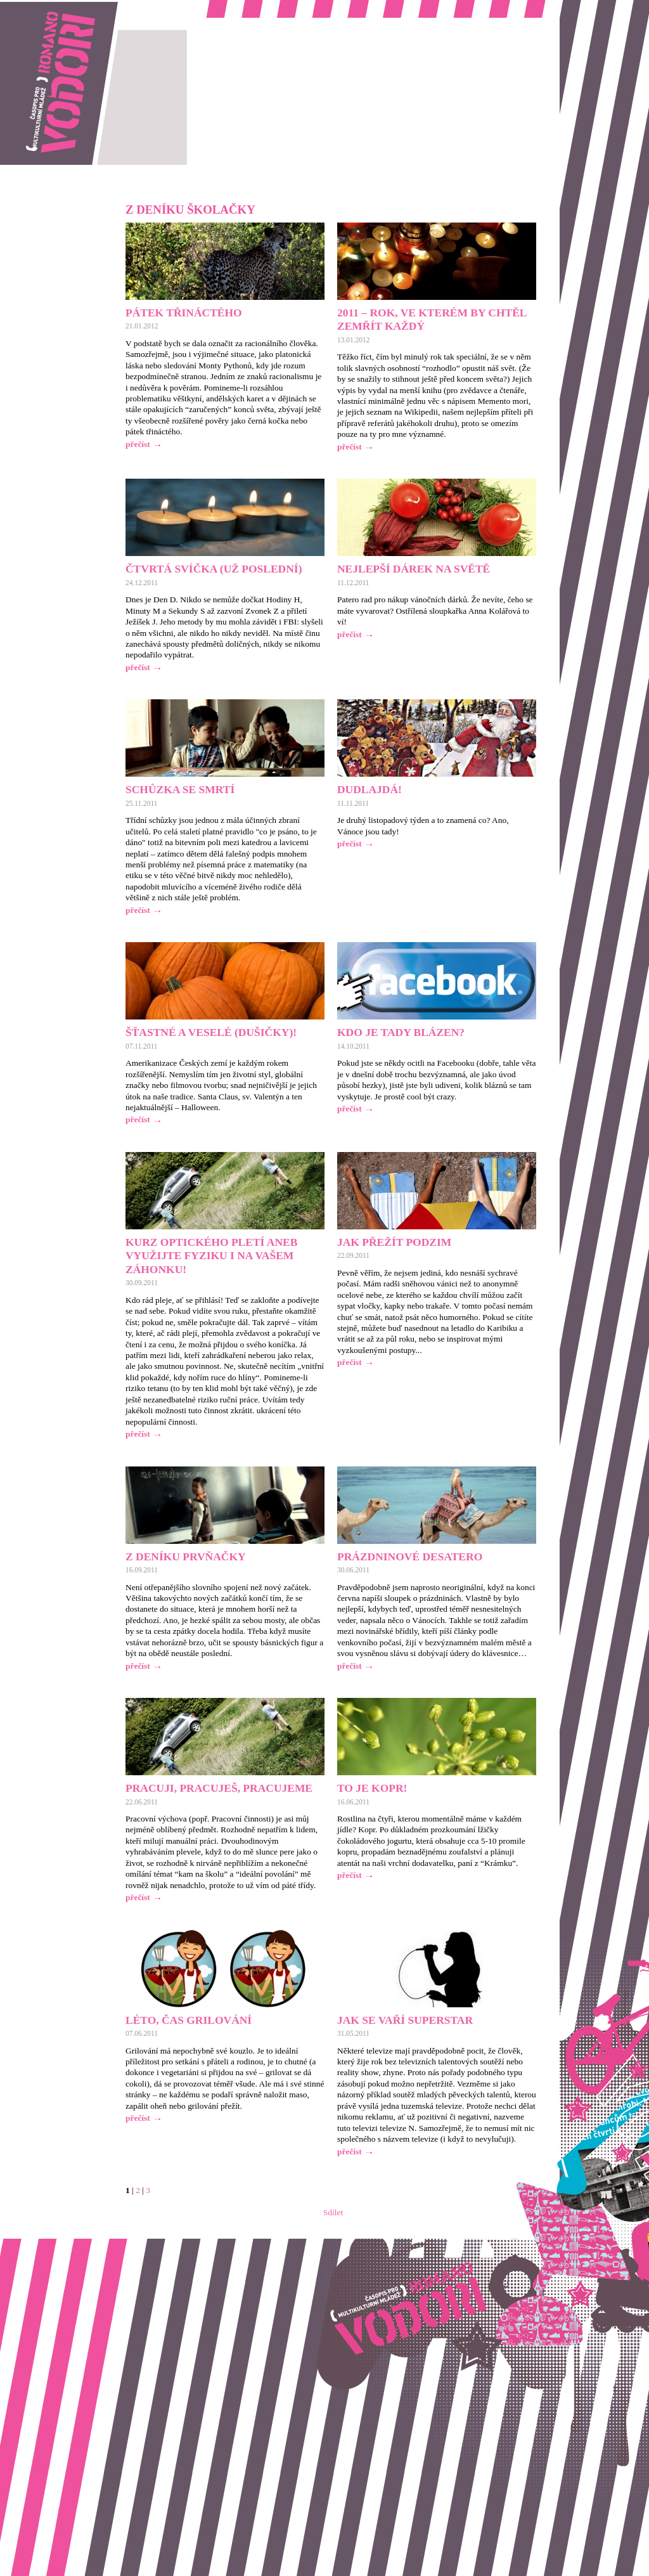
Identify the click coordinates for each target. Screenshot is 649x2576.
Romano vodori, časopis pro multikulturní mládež (85, 6)
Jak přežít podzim (394, 1242)
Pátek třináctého (183, 312)
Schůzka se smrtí (180, 789)
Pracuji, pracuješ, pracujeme (218, 1788)
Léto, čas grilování (188, 2020)
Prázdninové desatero (409, 1556)
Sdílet (333, 2212)
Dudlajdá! (369, 789)
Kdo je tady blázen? (401, 1032)
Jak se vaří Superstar (405, 2020)
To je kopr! (372, 1788)
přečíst (137, 444)
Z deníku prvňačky (185, 1556)
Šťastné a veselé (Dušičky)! (211, 1032)
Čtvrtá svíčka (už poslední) (213, 568)
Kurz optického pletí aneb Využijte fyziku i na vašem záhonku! (211, 1256)
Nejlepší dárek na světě (413, 568)
